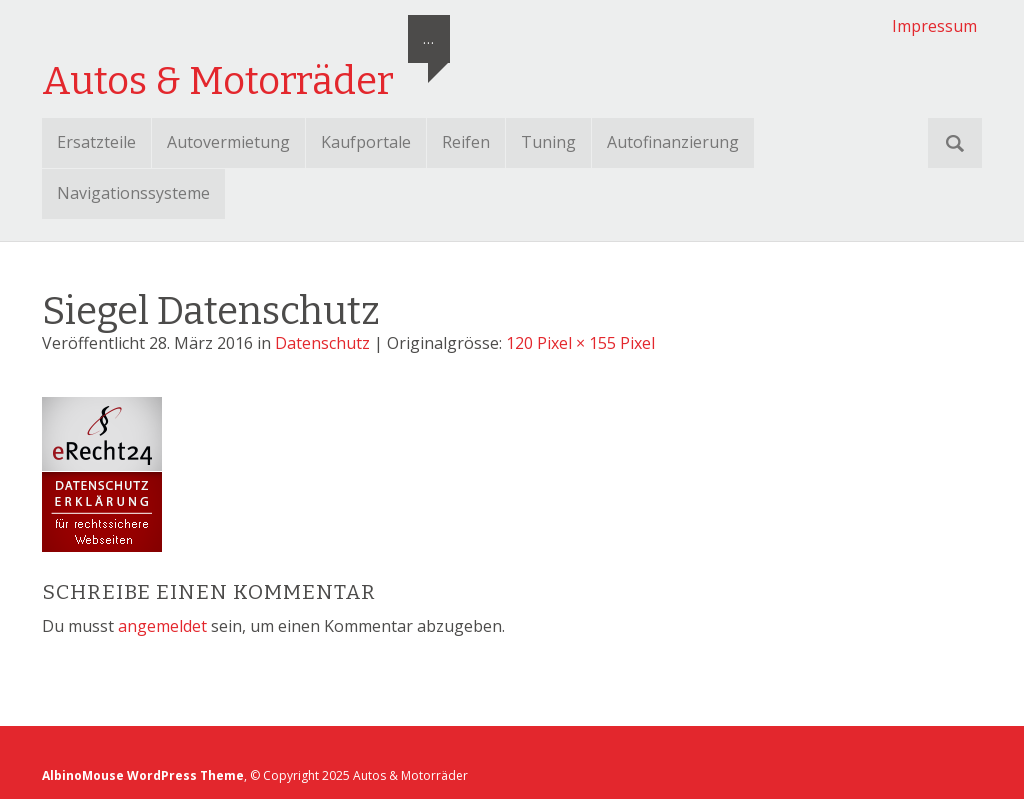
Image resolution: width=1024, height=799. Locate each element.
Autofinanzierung (673, 142)
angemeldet (162, 626)
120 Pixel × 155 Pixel (580, 343)
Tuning (548, 142)
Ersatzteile (96, 142)
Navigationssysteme (133, 193)
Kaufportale (366, 142)
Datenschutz (322, 343)
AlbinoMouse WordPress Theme (143, 775)
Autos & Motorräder (218, 81)
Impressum (934, 26)
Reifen (466, 142)
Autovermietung (228, 142)
